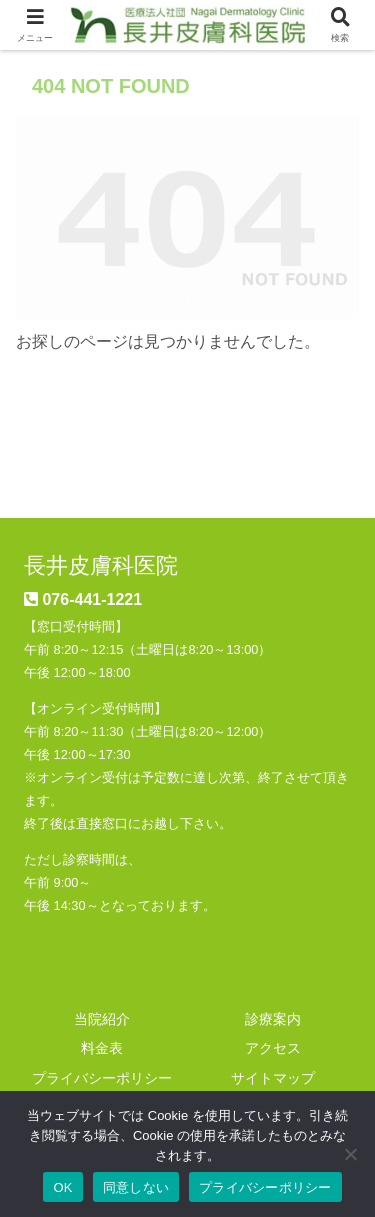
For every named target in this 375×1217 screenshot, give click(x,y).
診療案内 (273, 1019)
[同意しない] (350, 1154)
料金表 (102, 1048)
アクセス (273, 1048)
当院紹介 (102, 1019)
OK (62, 1187)
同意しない (136, 1187)
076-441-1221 (92, 599)
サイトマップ (273, 1078)
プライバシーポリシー (102, 1078)
